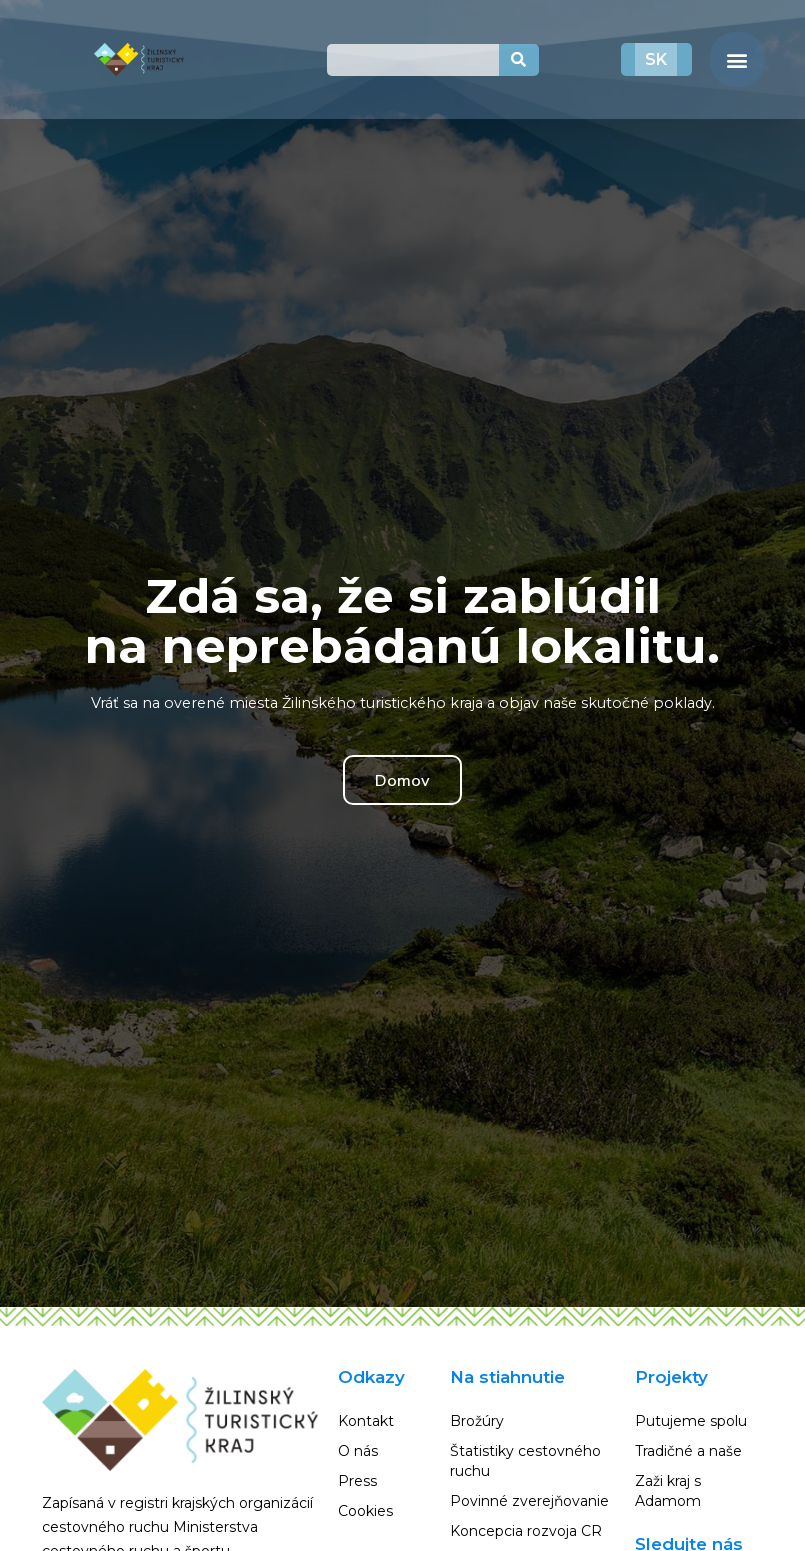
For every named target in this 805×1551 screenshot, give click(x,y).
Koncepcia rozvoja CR (526, 1531)
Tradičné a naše (688, 1451)
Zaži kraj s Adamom (668, 1491)
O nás (358, 1451)
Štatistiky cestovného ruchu (525, 1461)
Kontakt (366, 1421)
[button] (737, 59)
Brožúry (477, 1421)
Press (357, 1481)
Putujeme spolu (691, 1421)
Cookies (365, 1511)
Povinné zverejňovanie (529, 1501)
